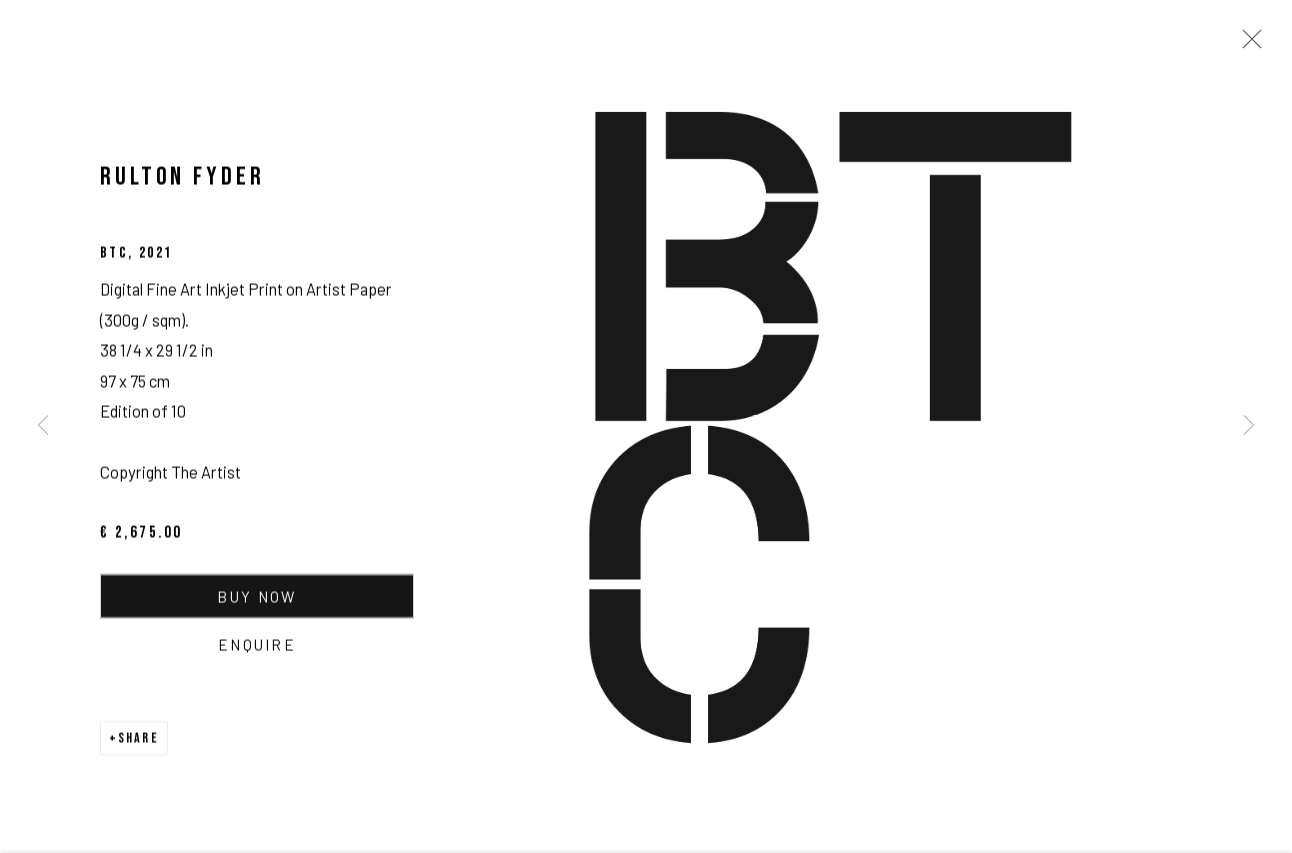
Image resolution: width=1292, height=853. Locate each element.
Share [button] (138, 740)
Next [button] (1249, 426)
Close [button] (1247, 45)
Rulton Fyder (182, 179)
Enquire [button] (257, 647)
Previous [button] (43, 426)
